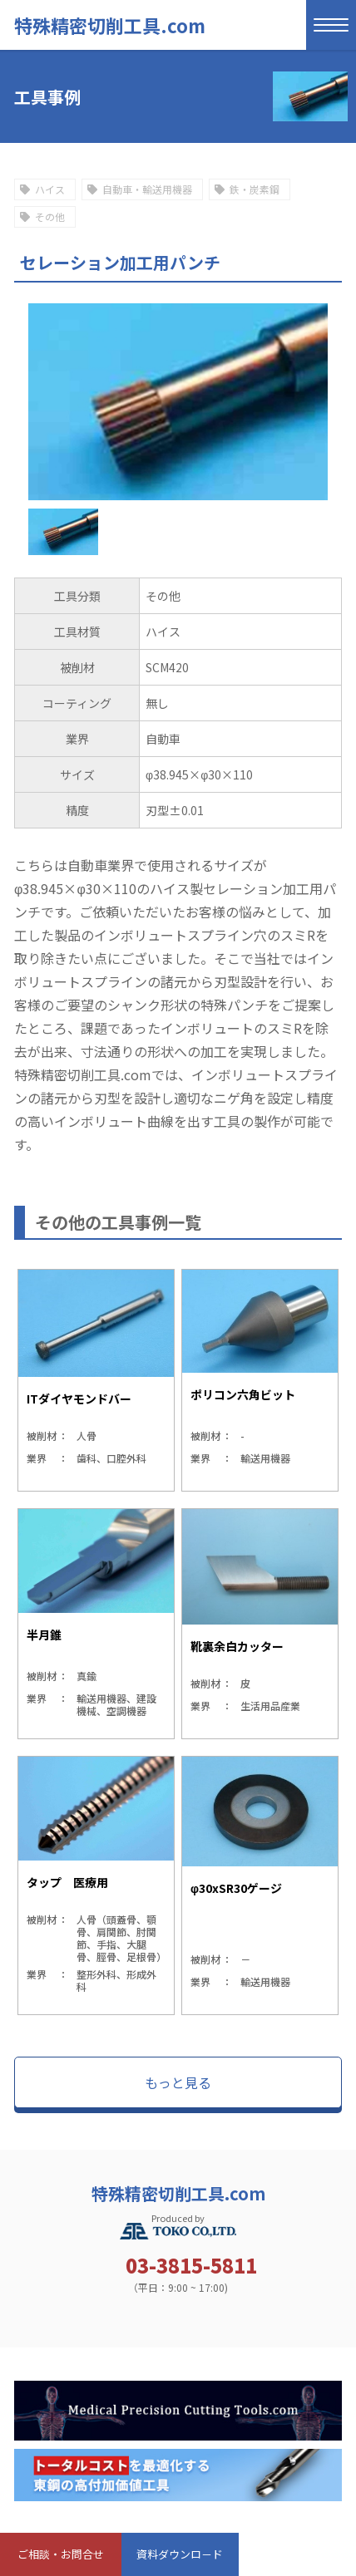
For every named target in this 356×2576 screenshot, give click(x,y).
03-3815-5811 (191, 2265)
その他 (50, 216)
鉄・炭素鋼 (254, 189)
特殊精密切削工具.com (109, 25)
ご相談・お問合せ (60, 2554)
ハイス (50, 189)
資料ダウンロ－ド (179, 2554)
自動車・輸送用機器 (147, 189)
